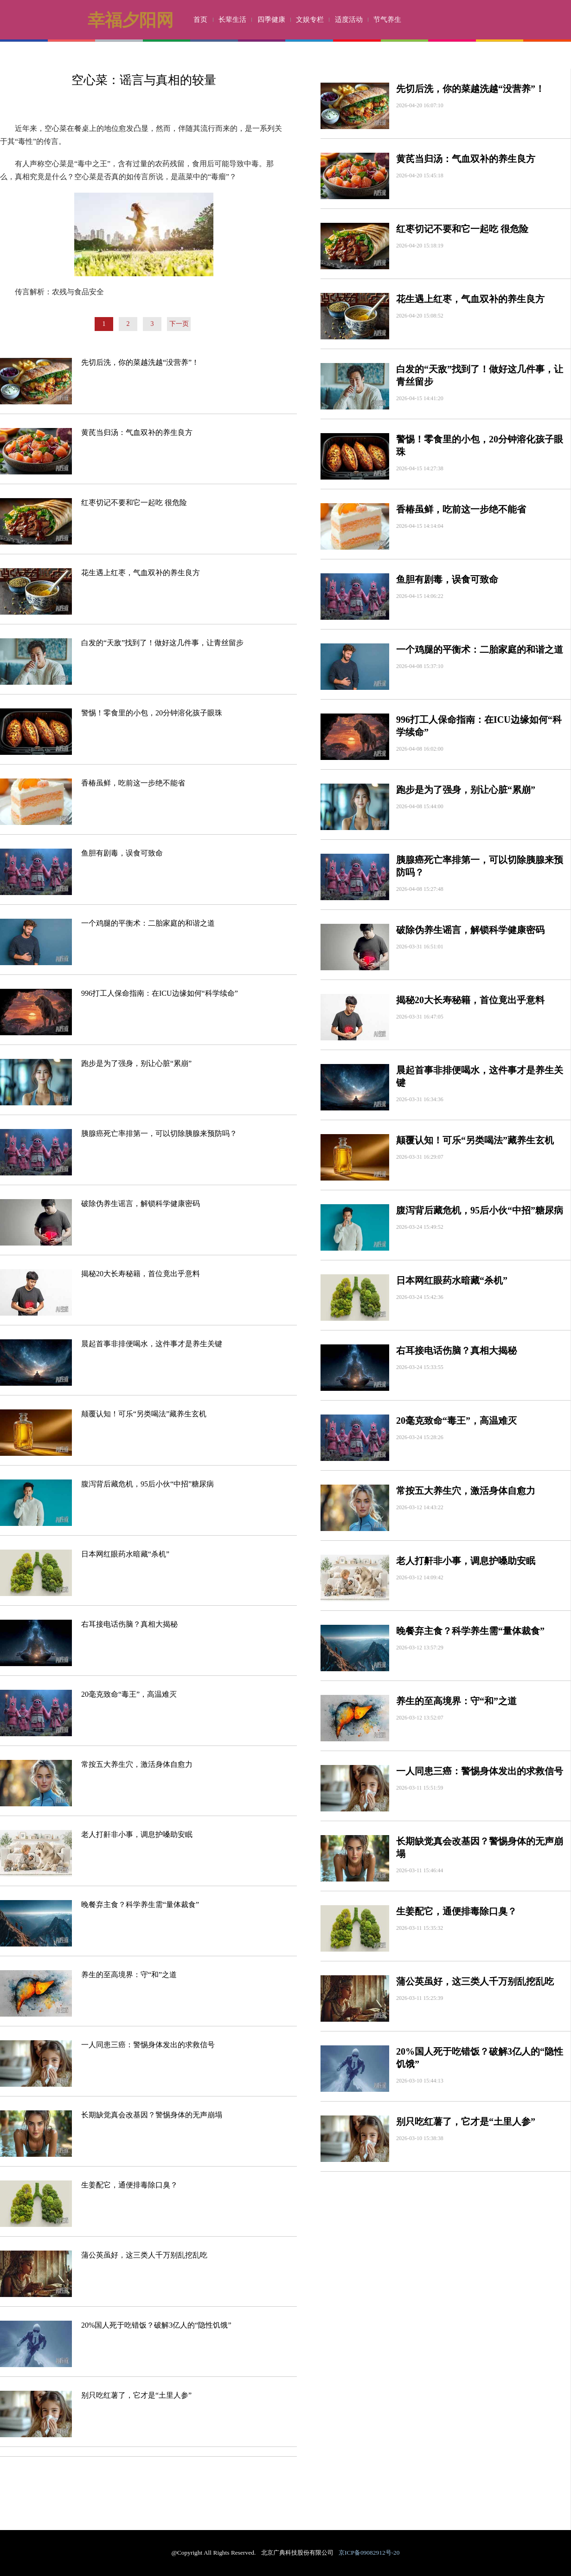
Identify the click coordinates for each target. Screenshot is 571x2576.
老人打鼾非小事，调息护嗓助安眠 (136, 1834)
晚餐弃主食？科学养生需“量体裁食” (140, 1904)
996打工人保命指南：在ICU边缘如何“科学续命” (159, 993)
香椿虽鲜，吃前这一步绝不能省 (133, 783)
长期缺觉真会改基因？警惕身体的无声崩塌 (151, 2115)
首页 (200, 19)
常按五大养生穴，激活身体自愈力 (136, 1764)
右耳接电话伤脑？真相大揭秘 (129, 1624)
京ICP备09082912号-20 (369, 2552)
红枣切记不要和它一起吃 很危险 (134, 502)
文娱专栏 (310, 19)
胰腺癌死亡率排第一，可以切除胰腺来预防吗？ (159, 1133)
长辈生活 (232, 19)
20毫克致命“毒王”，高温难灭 (129, 1694)
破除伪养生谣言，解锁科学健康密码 (140, 1203)
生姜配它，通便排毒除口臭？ (129, 2185)
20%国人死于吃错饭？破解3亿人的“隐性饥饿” (156, 2325)
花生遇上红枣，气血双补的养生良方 (140, 573)
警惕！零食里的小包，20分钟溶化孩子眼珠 (151, 713)
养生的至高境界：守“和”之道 (129, 1975)
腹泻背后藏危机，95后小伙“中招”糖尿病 (147, 1484)
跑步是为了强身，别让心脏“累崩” (136, 1063)
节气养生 (387, 19)
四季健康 (271, 19)
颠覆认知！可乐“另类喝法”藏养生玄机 (143, 1414)
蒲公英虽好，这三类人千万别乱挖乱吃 (144, 2255)
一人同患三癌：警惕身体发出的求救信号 (148, 2045)
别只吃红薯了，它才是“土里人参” (136, 2395)
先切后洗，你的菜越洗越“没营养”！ (140, 362)
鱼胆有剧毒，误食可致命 (122, 853)
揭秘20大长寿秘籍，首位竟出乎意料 (140, 1274)
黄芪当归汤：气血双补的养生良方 (136, 432)
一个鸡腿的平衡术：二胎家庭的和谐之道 (148, 923)
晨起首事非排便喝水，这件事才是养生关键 (151, 1344)
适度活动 (349, 19)
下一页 (179, 323)
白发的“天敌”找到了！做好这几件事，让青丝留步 (162, 643)
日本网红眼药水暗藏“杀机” (125, 1554)
